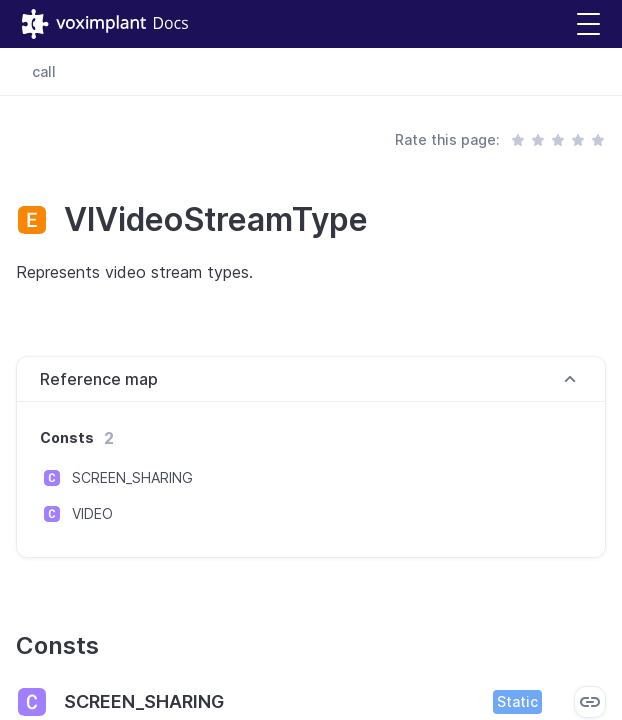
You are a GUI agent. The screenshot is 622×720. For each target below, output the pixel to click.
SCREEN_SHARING (132, 477)
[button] (588, 24)
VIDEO (92, 513)
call (44, 71)
